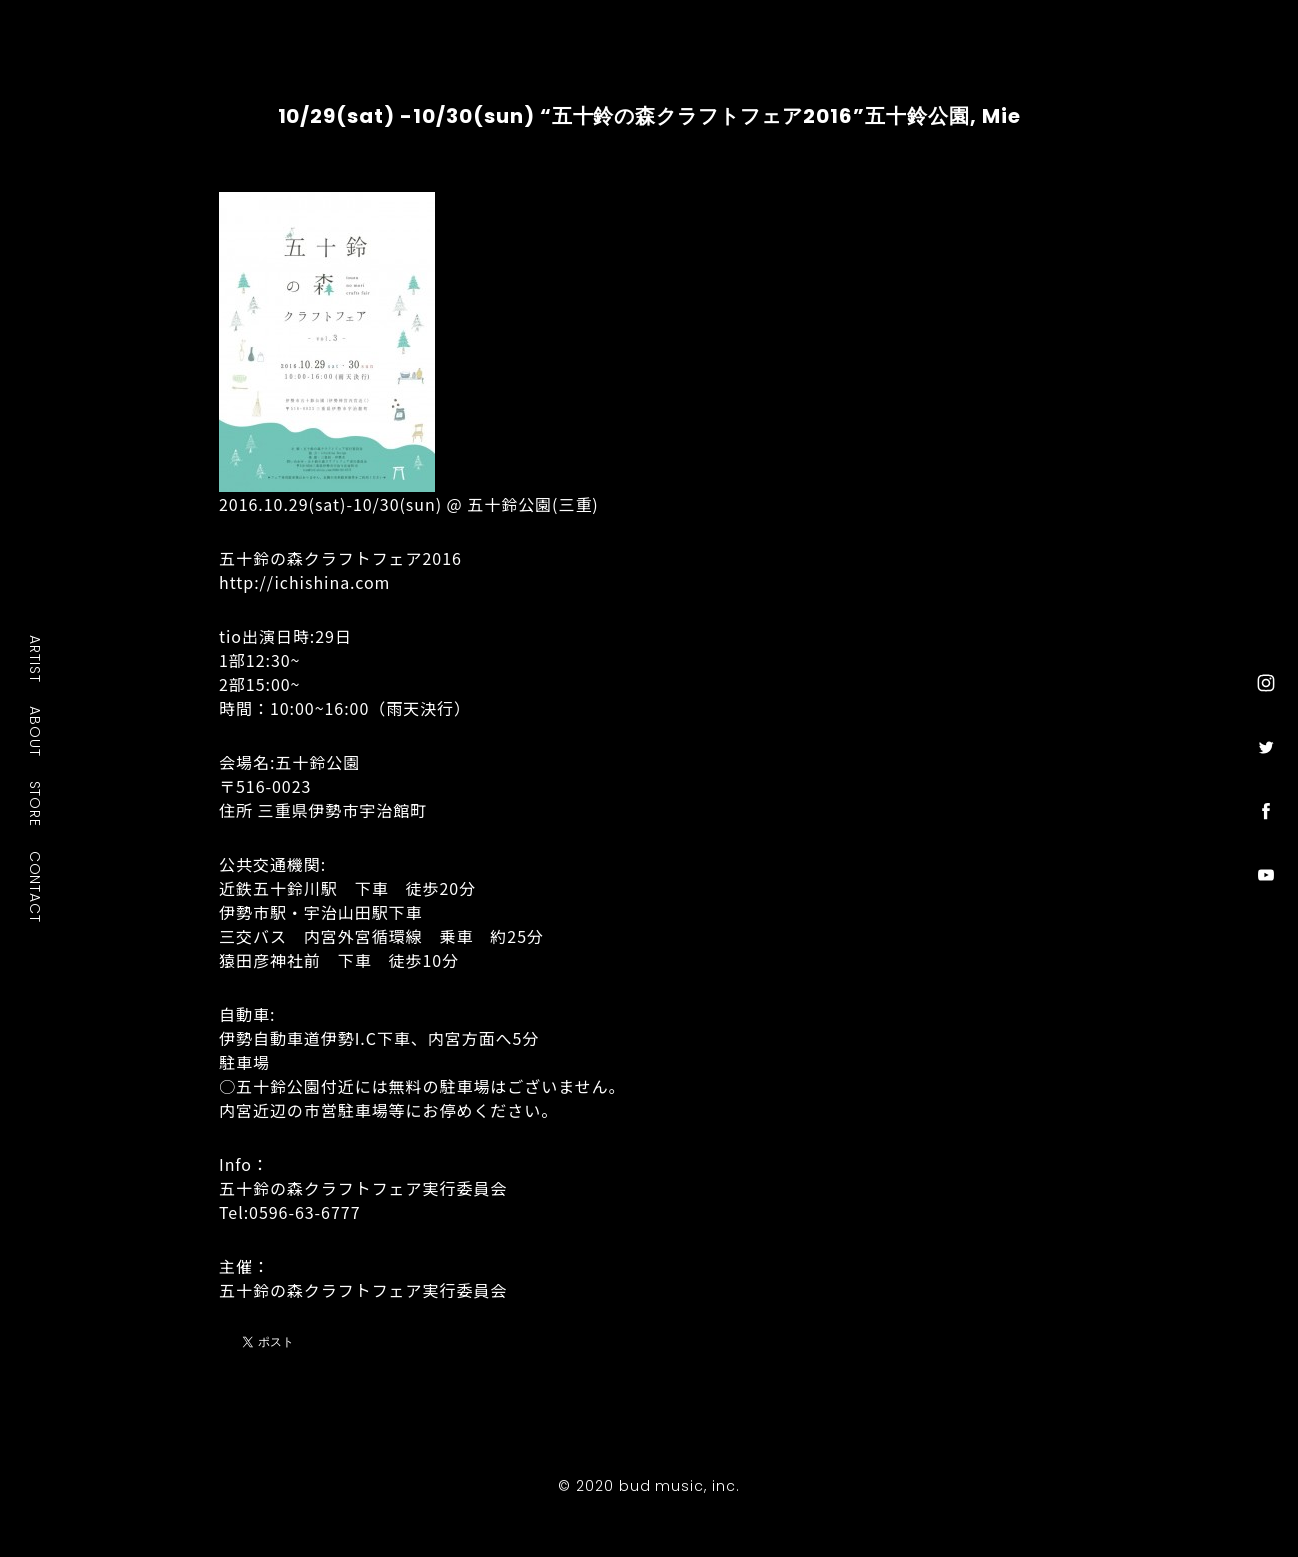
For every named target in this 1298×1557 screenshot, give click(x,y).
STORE (36, 803)
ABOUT (36, 731)
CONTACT (36, 886)
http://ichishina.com (304, 582)
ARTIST (36, 658)
